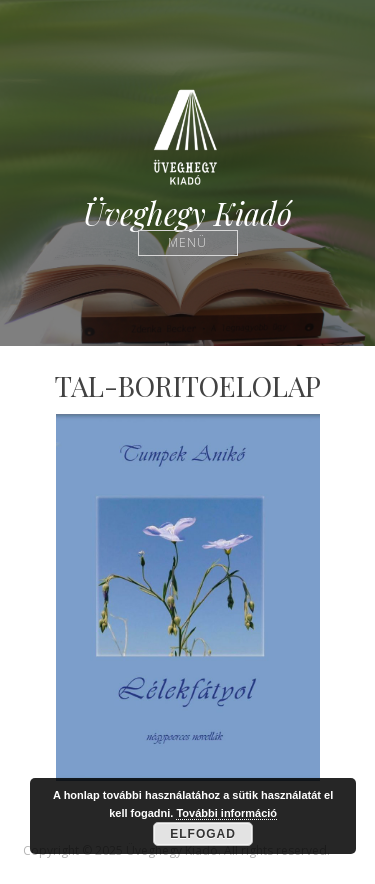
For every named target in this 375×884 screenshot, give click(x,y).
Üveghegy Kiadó (187, 213)
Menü (187, 242)
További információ (226, 813)
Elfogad (203, 834)
